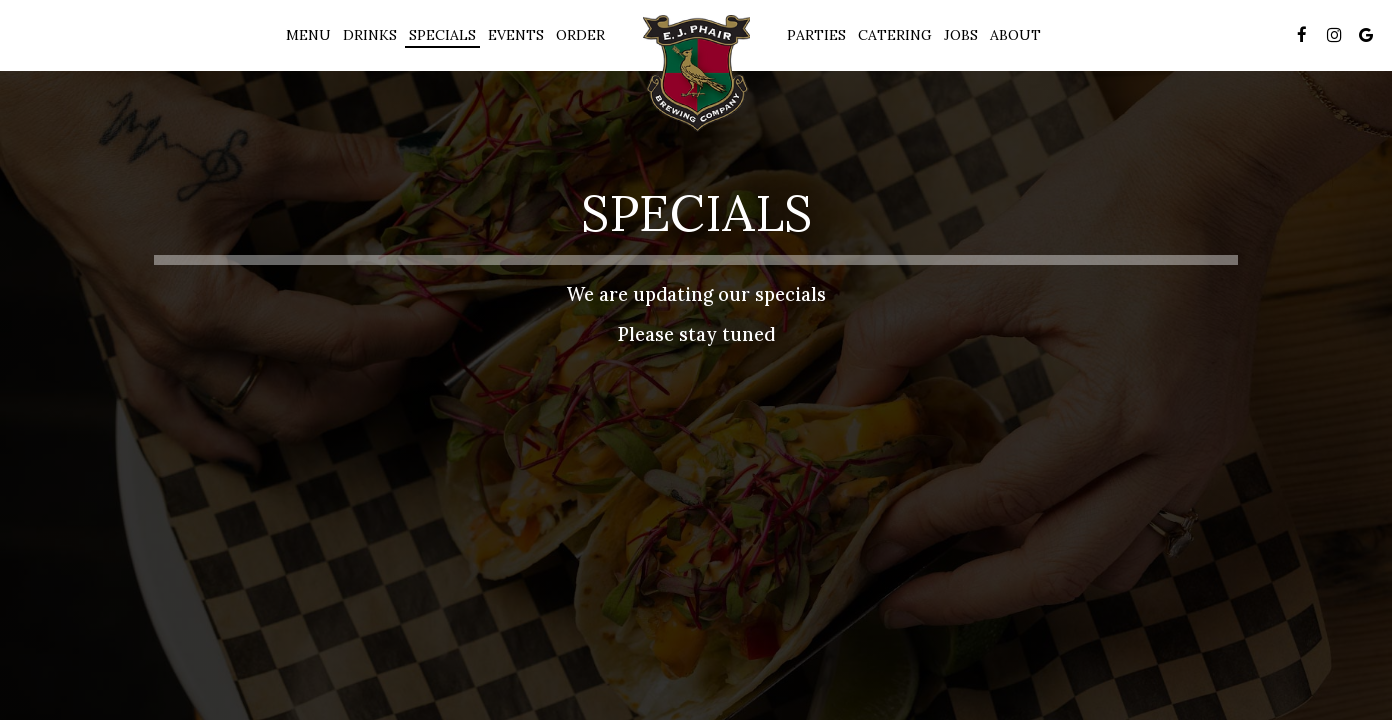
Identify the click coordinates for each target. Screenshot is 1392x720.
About (1015, 35)
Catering (895, 35)
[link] (696, 73)
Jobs (961, 35)
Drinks (370, 35)
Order (580, 35)
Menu (308, 35)
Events (516, 35)
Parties (816, 35)
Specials (442, 35)
